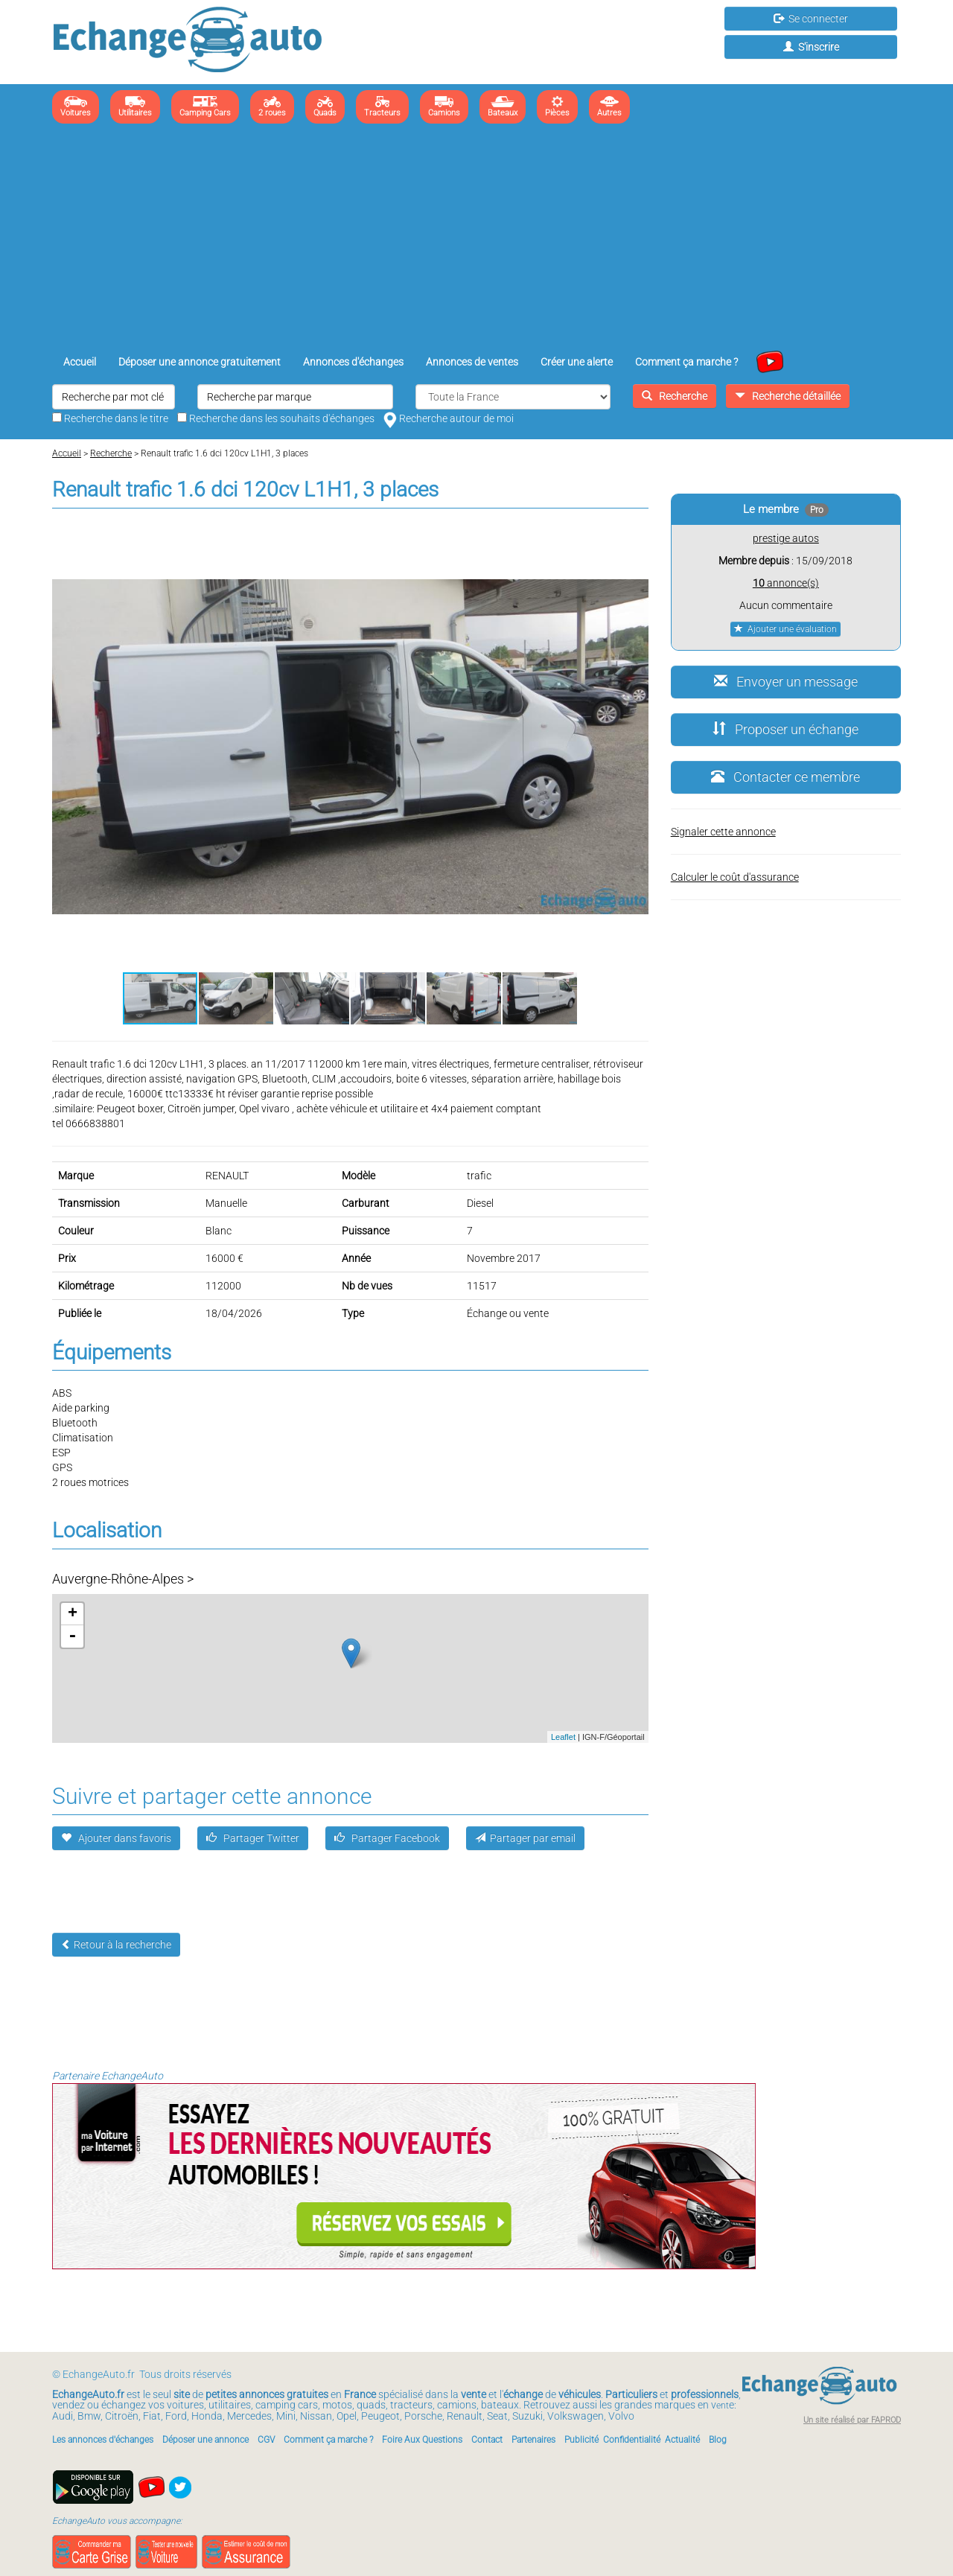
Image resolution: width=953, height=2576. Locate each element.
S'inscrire (811, 47)
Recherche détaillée (788, 396)
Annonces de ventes (472, 362)
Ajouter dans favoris (116, 1838)
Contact (487, 2440)
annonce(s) (786, 583)
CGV (266, 2440)
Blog (718, 2440)
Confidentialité (631, 2440)
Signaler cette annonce (723, 832)
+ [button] (72, 1614)
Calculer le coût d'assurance (735, 877)
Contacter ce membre (785, 777)
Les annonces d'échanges (102, 2440)
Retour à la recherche (116, 1945)
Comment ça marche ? (686, 362)
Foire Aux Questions (422, 2440)
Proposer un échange (785, 729)
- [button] (72, 1636)
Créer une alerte (577, 362)
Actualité (682, 2440)
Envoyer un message (786, 681)
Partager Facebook (387, 1838)
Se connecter (811, 19)
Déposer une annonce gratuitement (199, 362)
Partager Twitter (252, 1838)
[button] (635, 537)
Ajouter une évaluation (785, 629)
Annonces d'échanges (353, 362)
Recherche (674, 396)
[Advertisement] (476, 239)
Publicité (581, 2440)
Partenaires (533, 2440)
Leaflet (563, 1736)
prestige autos (786, 538)
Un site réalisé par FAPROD (852, 2420)
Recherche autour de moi (448, 418)
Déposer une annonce (205, 2440)
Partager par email (525, 1838)
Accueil (79, 362)
